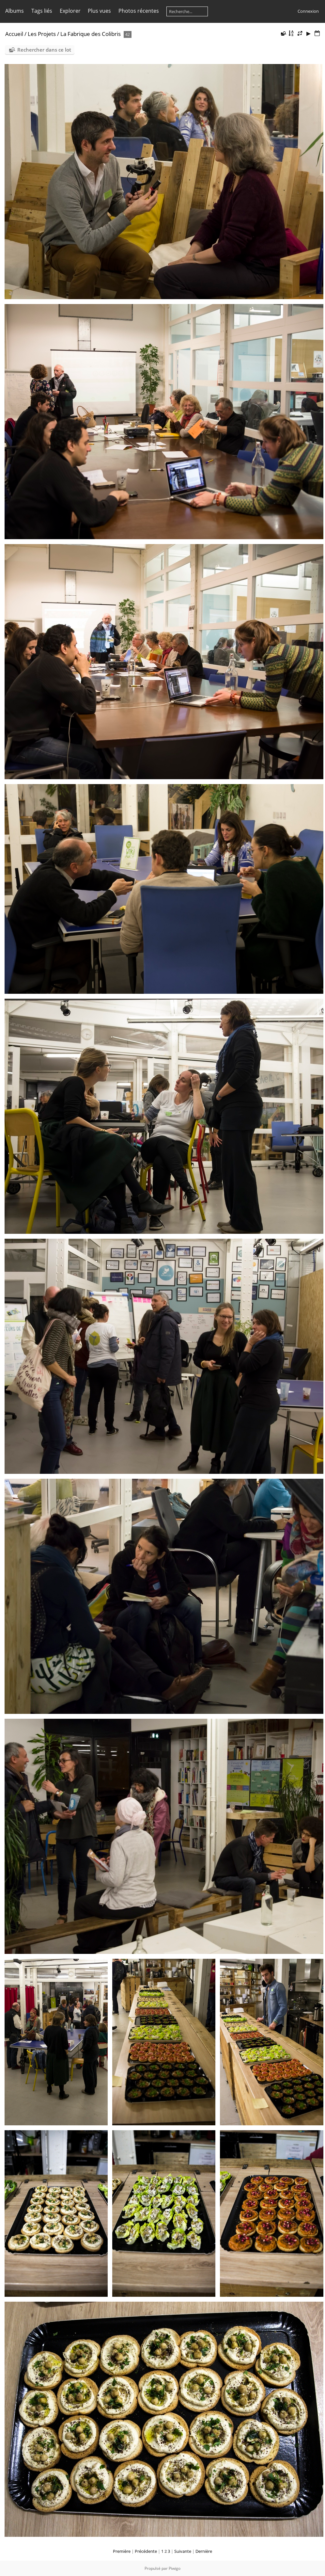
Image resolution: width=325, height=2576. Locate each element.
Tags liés (41, 10)
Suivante (182, 2551)
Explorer (70, 10)
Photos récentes (138, 10)
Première (122, 2551)
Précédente (146, 2551)
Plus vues (99, 10)
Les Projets (42, 34)
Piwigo (174, 2568)
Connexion (308, 11)
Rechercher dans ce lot (44, 49)
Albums (14, 10)
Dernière (203, 2551)
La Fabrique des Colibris (90, 34)
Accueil (14, 34)
